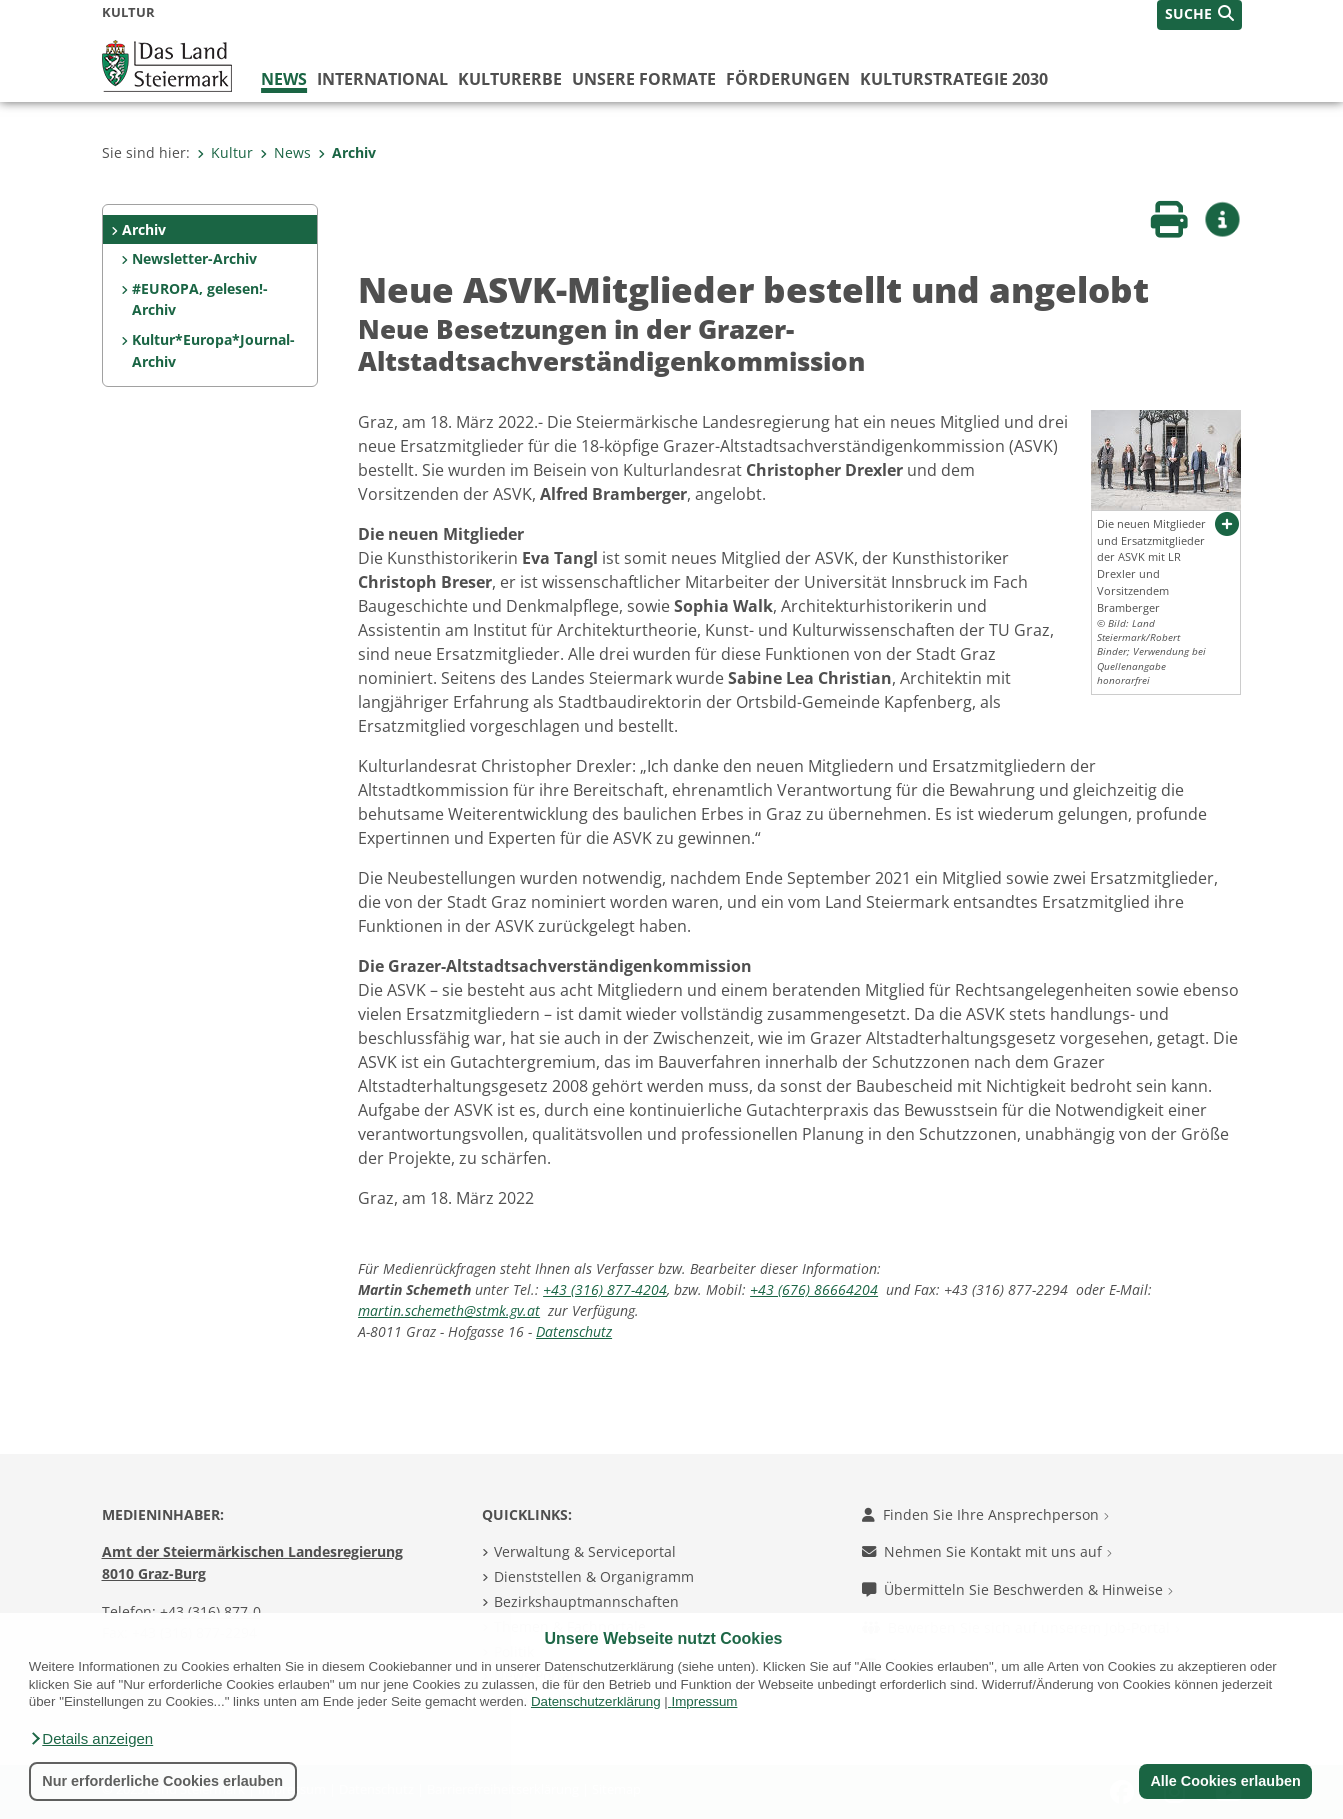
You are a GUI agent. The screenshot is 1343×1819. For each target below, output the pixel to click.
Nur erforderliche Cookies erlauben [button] (162, 1781)
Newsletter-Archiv (194, 258)
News (284, 79)
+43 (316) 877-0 (210, 1611)
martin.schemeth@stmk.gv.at (449, 1310)
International (382, 79)
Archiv (347, 152)
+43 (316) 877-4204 (605, 1289)
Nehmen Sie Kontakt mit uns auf (987, 1551)
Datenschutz (574, 1331)
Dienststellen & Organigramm (594, 1576)
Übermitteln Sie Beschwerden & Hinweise (1017, 1589)
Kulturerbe (510, 79)
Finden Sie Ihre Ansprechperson (985, 1514)
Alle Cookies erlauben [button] (1225, 1781)
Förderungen (788, 79)
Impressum (704, 1701)
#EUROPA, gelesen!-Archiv (200, 299)
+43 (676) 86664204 (814, 1289)
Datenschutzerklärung (596, 1701)
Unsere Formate (644, 79)
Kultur (225, 152)
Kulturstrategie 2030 (954, 79)
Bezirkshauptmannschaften (586, 1601)
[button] (91, 1739)
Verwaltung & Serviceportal (585, 1551)
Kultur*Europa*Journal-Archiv (213, 350)
